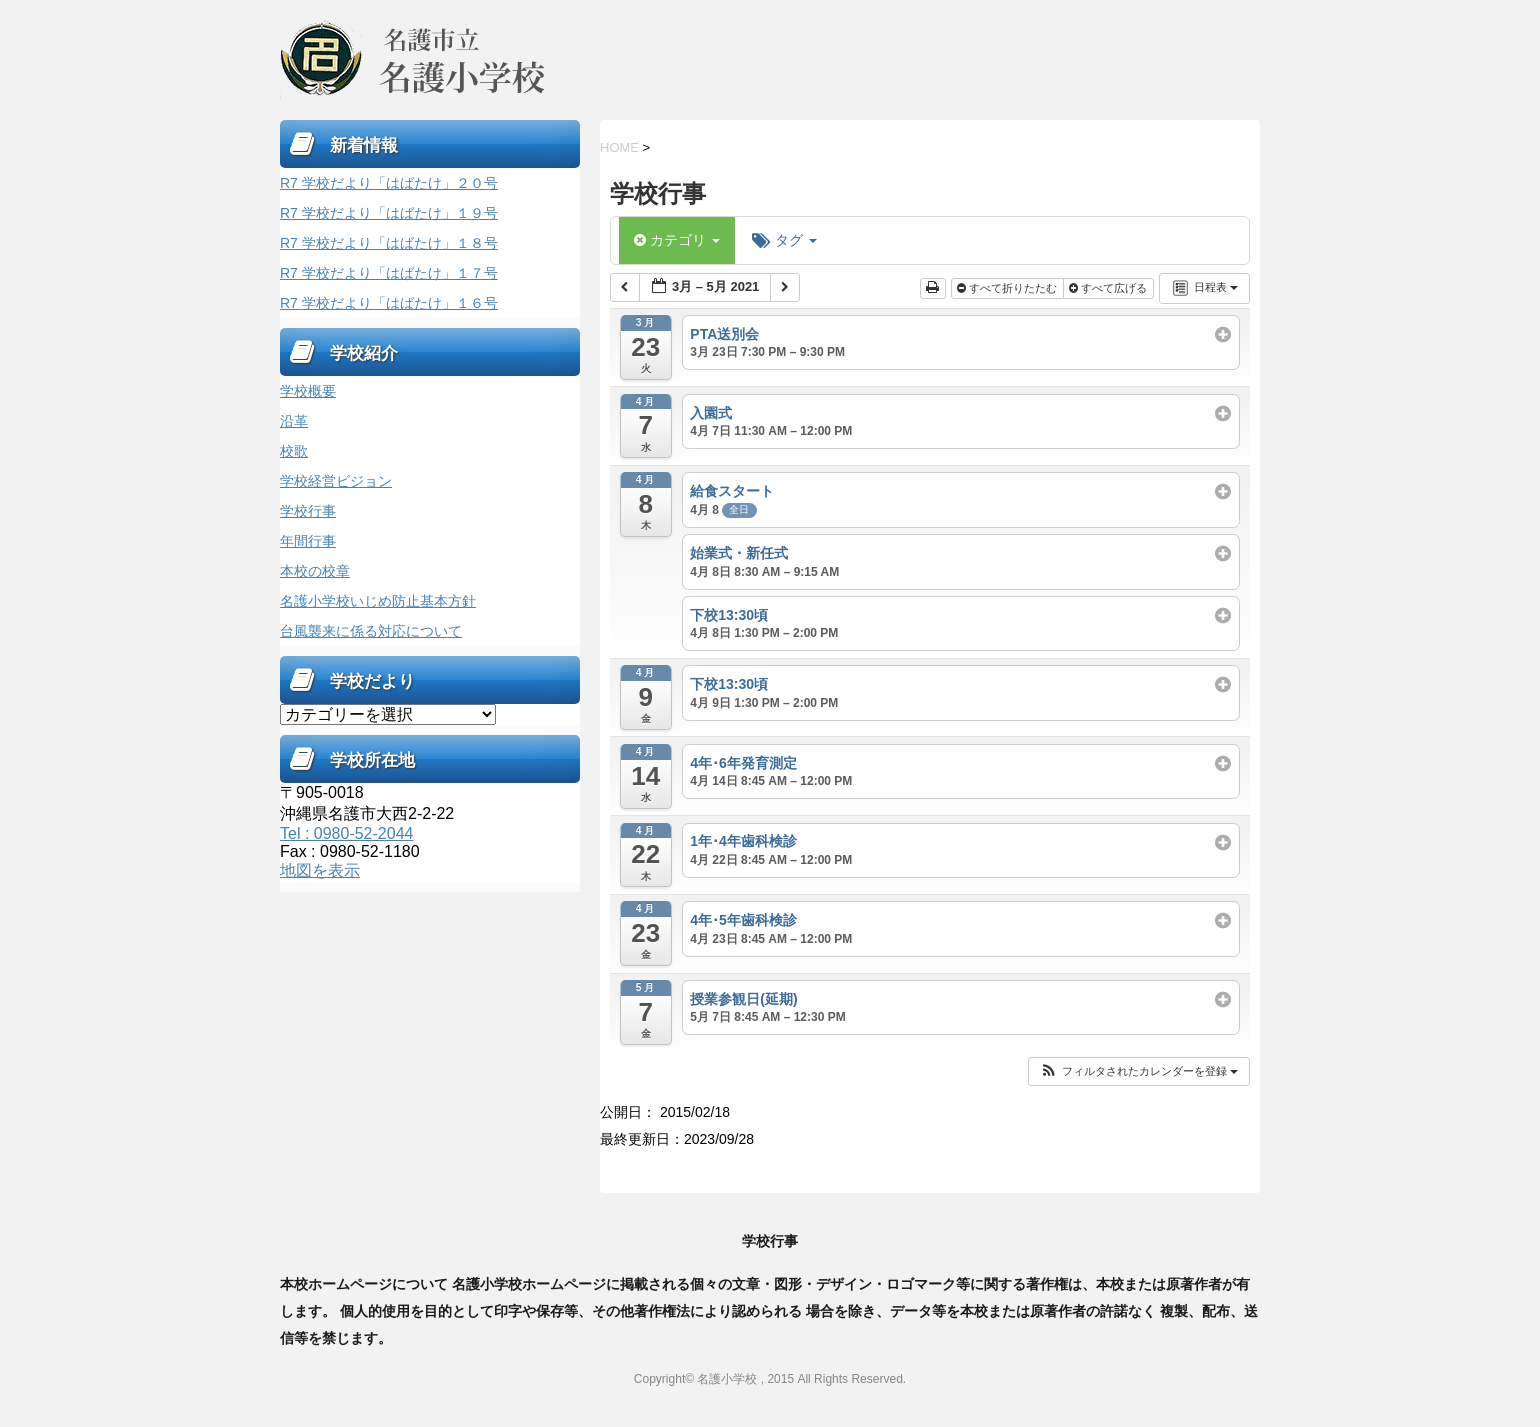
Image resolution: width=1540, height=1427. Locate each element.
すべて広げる (1109, 288)
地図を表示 (320, 870)
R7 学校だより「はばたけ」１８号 (389, 243)
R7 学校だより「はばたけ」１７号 (389, 273)
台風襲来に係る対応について (371, 631)
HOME (619, 147)
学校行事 (308, 511)
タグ (784, 240)
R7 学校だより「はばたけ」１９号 (389, 213)
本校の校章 (315, 571)
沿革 (294, 421)
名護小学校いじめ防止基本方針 (378, 601)
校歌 (294, 451)
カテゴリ (677, 240)
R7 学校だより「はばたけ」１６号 (389, 303)
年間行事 (308, 541)
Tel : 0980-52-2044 (346, 833)
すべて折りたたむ (1008, 288)
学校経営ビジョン (336, 481)
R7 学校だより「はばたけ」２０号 (389, 183)
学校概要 (308, 391)
